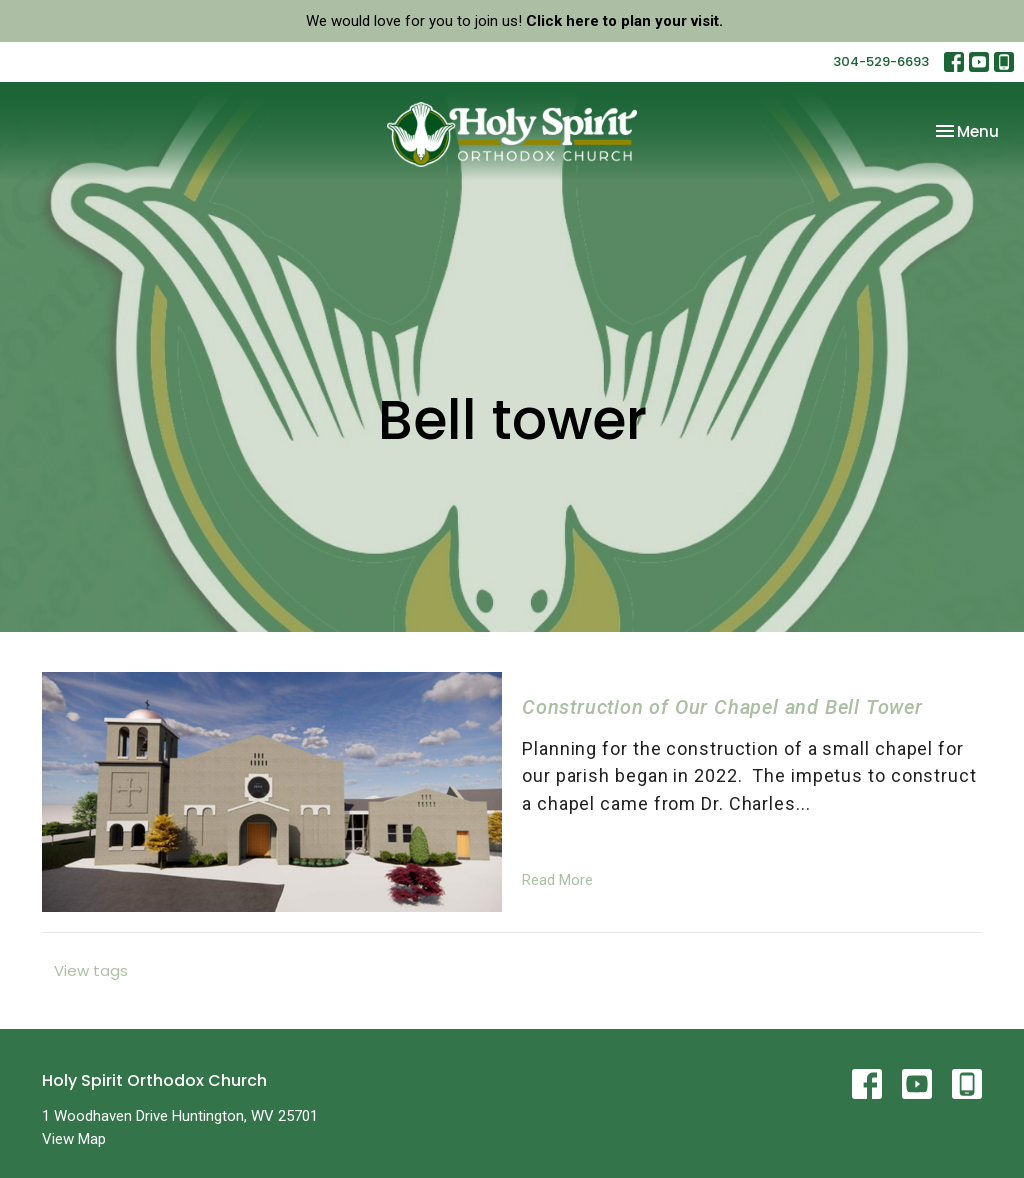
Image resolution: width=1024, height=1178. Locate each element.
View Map (74, 1139)
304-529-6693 (881, 61)
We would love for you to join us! (514, 21)
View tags (91, 970)
